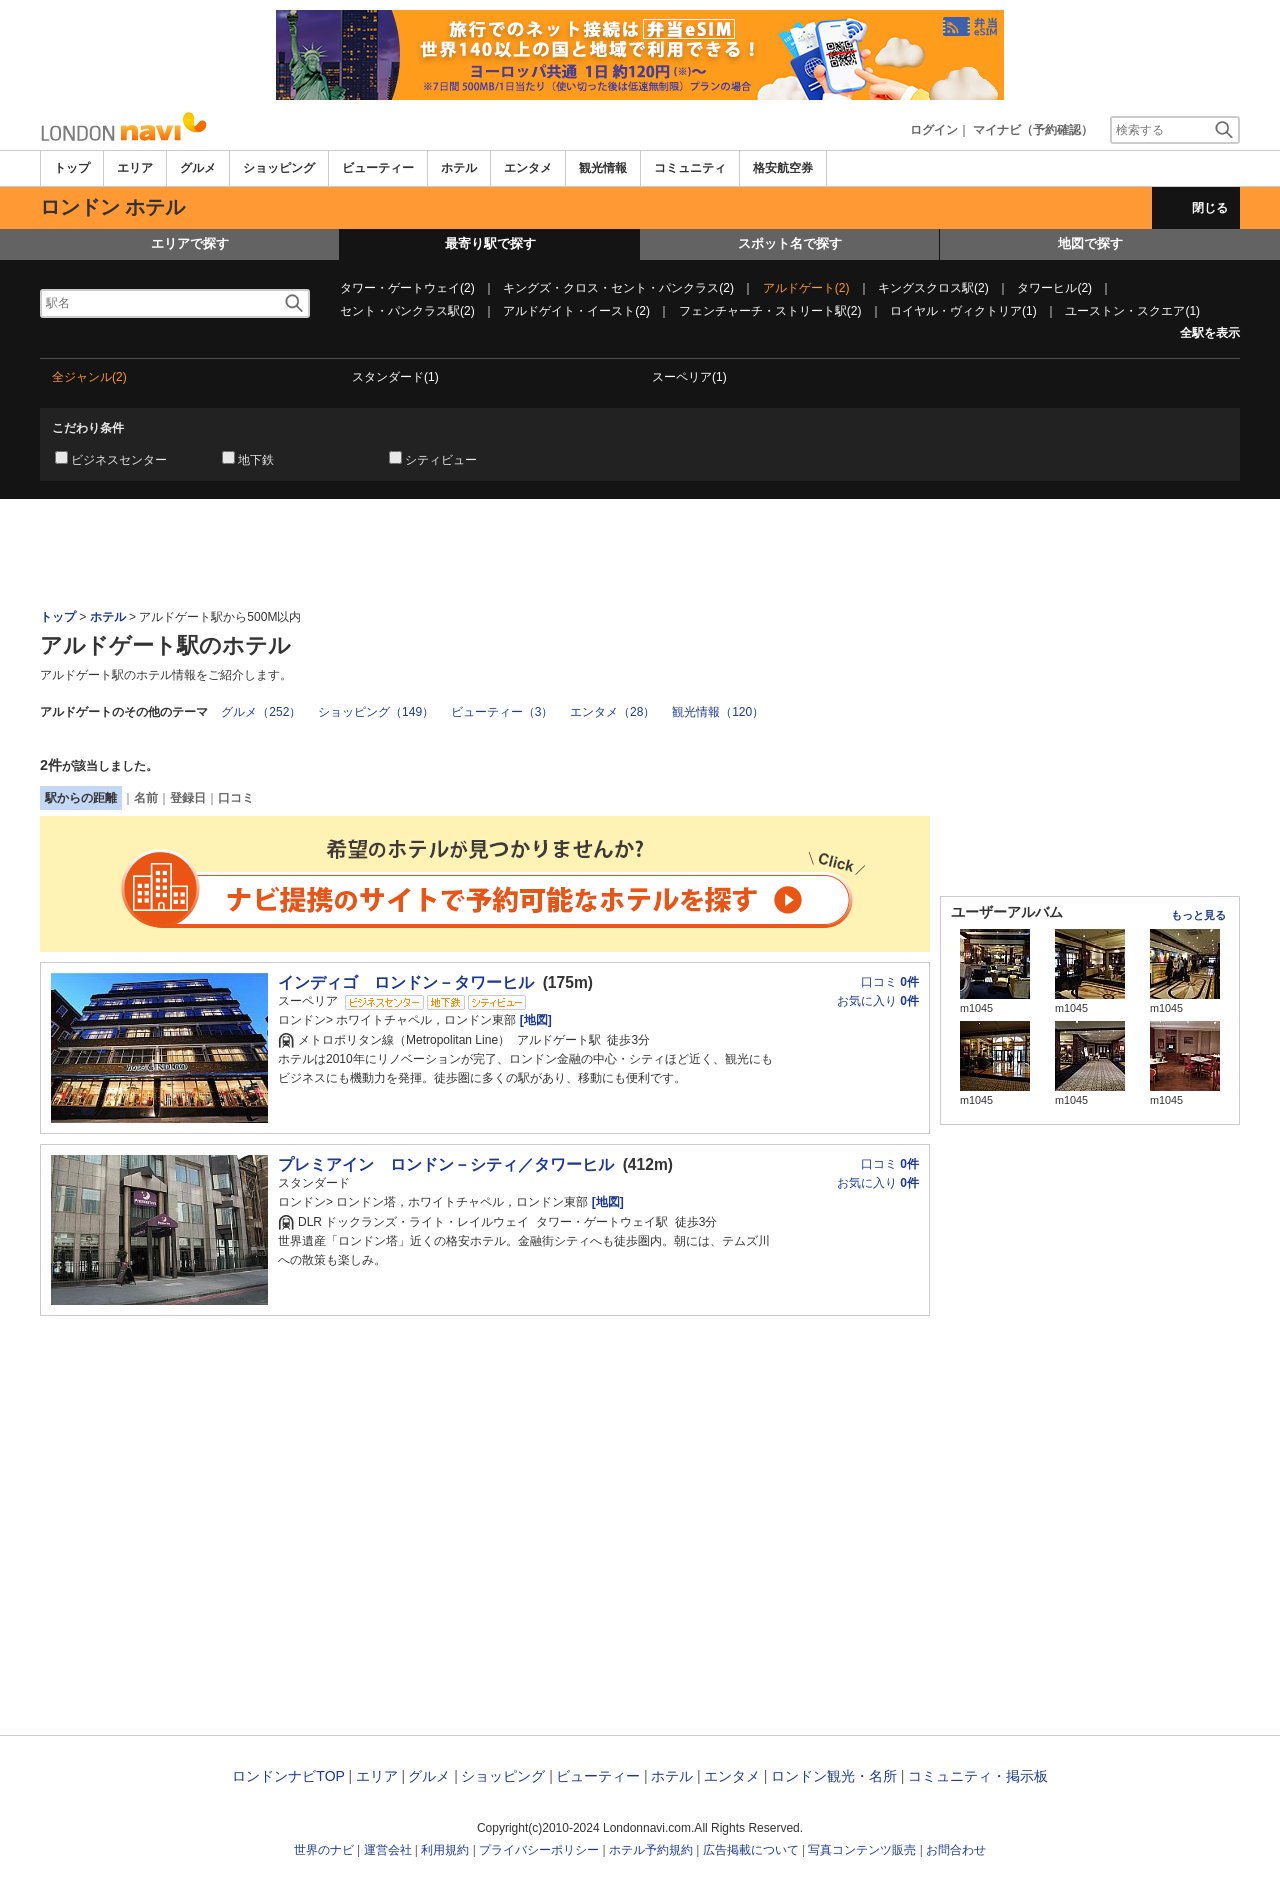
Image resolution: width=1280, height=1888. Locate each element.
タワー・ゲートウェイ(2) (407, 288)
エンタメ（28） (612, 712)
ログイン (934, 130)
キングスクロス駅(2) (933, 288)
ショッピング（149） (376, 712)
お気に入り (878, 1001)
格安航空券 (783, 168)
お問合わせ (956, 1850)
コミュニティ (690, 168)
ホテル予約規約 (651, 1850)
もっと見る (1198, 915)
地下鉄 (256, 460)
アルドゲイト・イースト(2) (576, 311)
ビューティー (378, 168)
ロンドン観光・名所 (834, 1776)
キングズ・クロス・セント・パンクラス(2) (618, 288)
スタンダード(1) (395, 377)
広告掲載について (751, 1850)
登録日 (188, 798)
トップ (72, 168)
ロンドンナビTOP (288, 1776)
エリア (135, 168)
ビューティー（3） (502, 712)
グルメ (198, 168)
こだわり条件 (88, 428)
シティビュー (441, 460)
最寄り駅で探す (490, 243)
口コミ (236, 798)
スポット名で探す (790, 243)
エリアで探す (190, 243)
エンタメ (528, 168)
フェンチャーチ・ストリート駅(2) (770, 311)
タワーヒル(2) (1054, 288)
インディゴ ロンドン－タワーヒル (406, 982)
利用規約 (445, 1850)
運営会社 (388, 1850)
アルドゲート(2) (806, 288)
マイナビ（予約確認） (1033, 130)
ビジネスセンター (119, 460)
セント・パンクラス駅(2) (407, 311)
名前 (146, 798)
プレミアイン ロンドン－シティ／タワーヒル (446, 1164)
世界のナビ (324, 1850)
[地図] (533, 1020)
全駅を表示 (1210, 333)
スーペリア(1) (689, 377)
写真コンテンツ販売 (862, 1850)
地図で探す (1090, 243)
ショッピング (279, 168)
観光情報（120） (718, 712)
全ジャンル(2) (89, 377)
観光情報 (603, 168)
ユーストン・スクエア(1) (1132, 311)
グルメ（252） (261, 712)
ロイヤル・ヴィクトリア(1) (963, 311)
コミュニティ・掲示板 (978, 1776)
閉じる (1210, 208)
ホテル (459, 168)
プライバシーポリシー (539, 1850)
